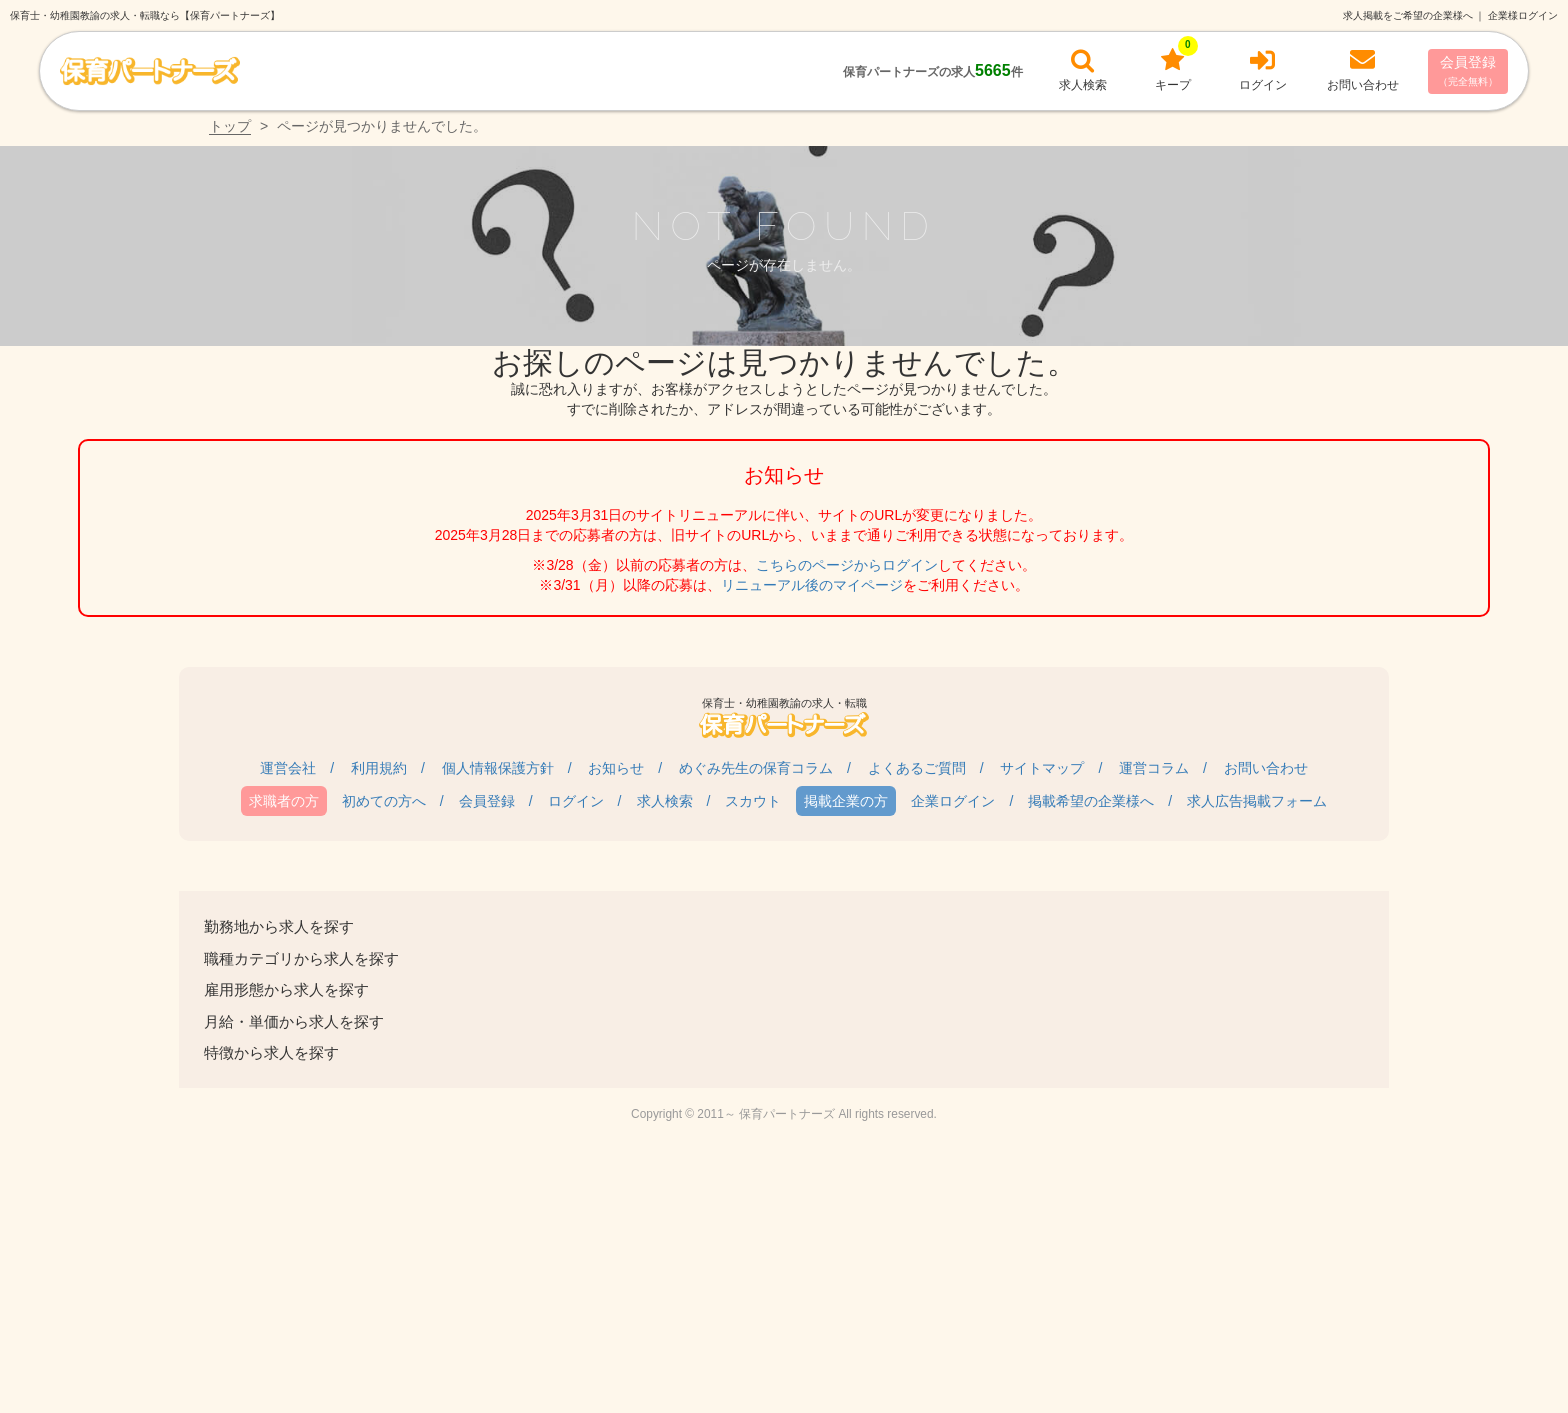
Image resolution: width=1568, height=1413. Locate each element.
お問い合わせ (1266, 768)
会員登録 (1468, 70)
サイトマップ (1042, 768)
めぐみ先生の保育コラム (756, 768)
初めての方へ (384, 801)
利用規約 (379, 768)
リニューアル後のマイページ (812, 585)
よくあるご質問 (917, 768)
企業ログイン (953, 801)
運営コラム (1154, 768)
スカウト (753, 801)
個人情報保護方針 (498, 768)
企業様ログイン (1523, 15)
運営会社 (288, 768)
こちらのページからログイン (847, 565)
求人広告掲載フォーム (1257, 801)
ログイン (576, 801)
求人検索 (665, 801)
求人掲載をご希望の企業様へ (1408, 15)
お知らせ (616, 768)
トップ (230, 126)
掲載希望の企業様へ (1091, 801)
